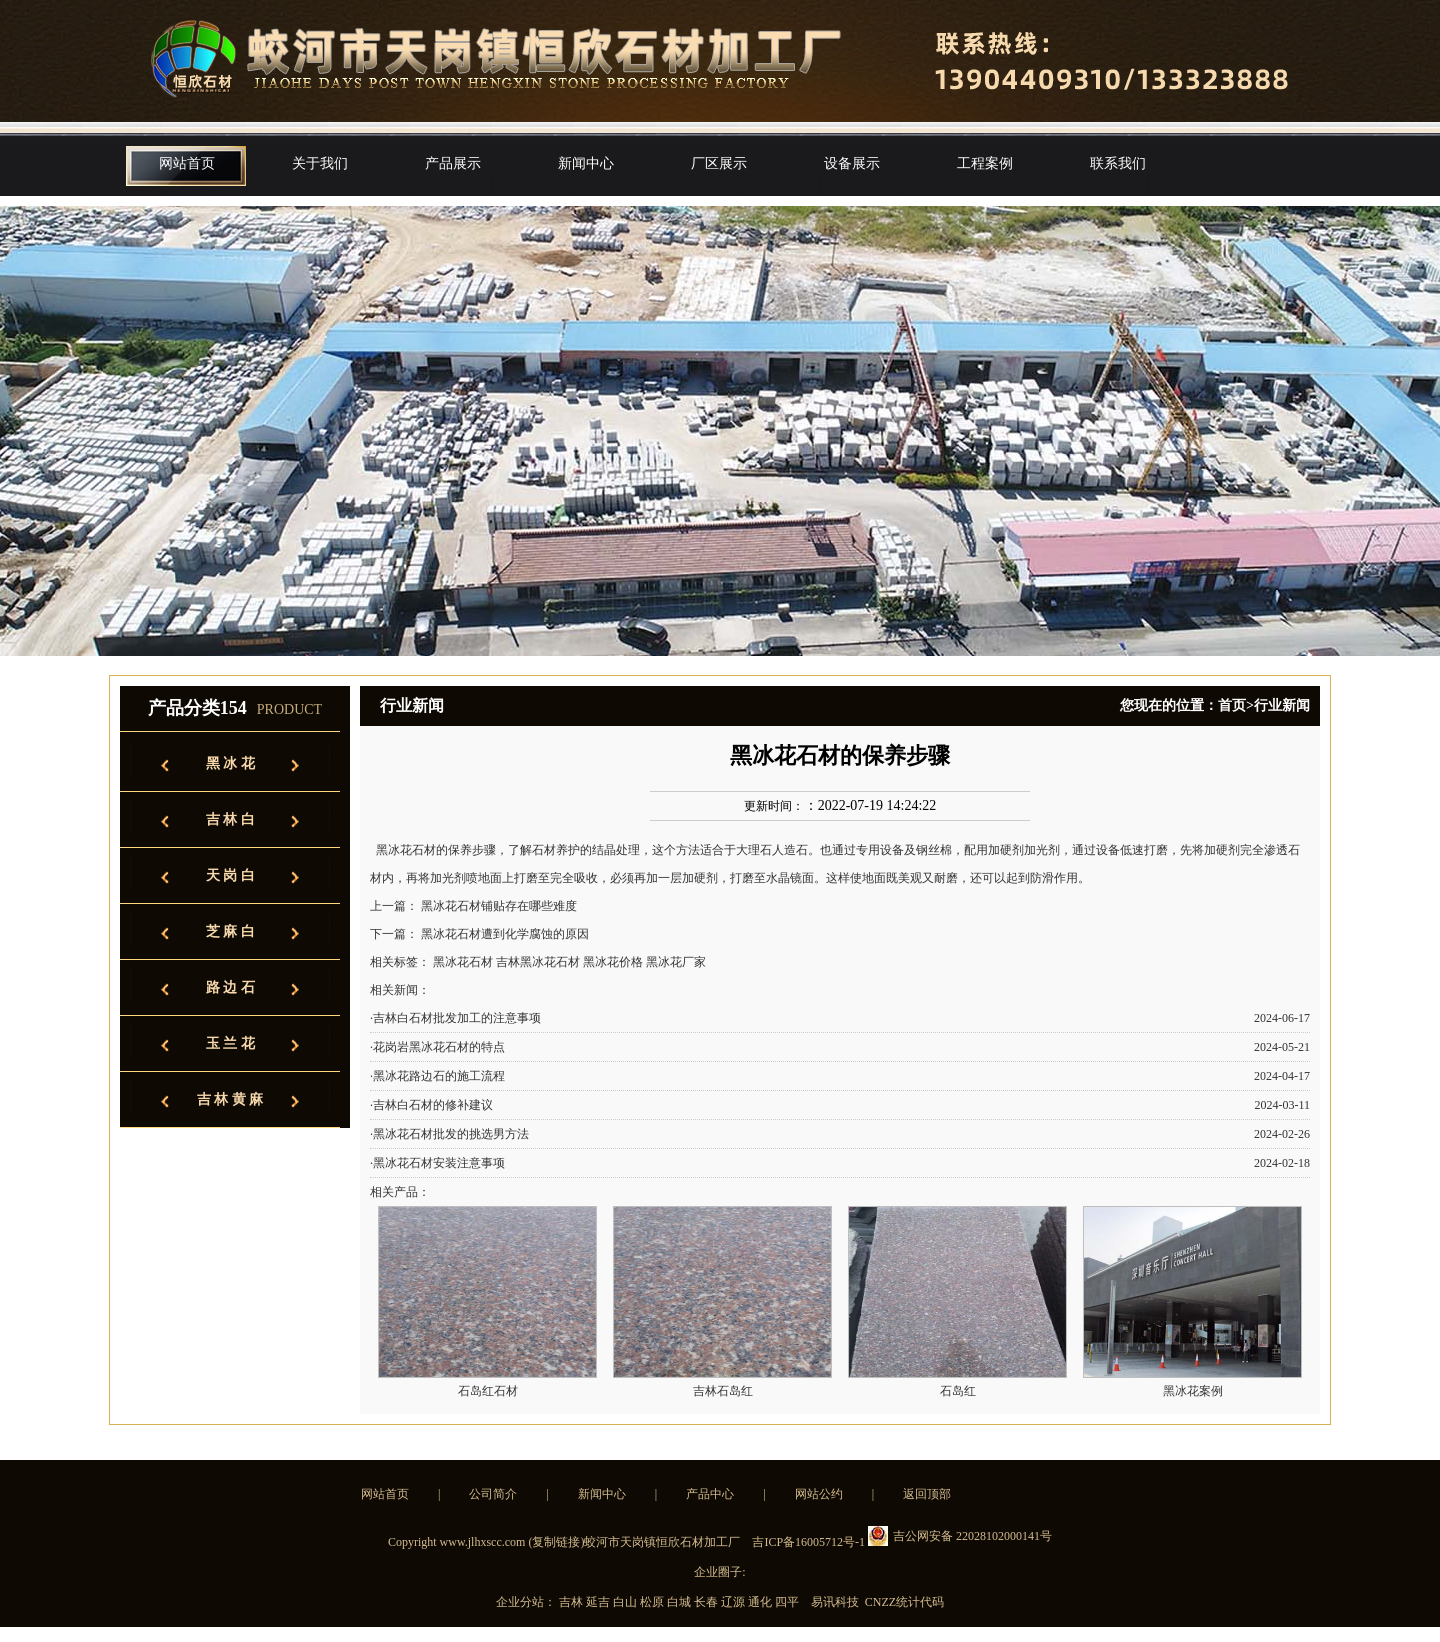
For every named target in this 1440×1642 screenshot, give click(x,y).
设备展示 (852, 163)
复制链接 (556, 1542)
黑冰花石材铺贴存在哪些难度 (499, 906)
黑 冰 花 (230, 763)
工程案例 (985, 163)
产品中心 (710, 1494)
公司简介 (493, 1494)
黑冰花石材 (406, 850)
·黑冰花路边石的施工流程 (437, 1076)
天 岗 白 (230, 875)
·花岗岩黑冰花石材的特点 (437, 1047)
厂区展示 (719, 163)
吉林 (572, 1602)
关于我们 (320, 163)
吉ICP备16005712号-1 (808, 1542)
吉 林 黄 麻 (230, 1099)
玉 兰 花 (230, 1043)
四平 (788, 1602)
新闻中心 (586, 163)
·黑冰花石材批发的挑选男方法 (449, 1134)
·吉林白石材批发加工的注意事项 (455, 1018)
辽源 (734, 1602)
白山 (626, 1602)
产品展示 (453, 163)
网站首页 (187, 163)
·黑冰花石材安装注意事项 (437, 1163)
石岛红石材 (488, 1391)
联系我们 (1118, 163)
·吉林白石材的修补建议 (431, 1105)
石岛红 (958, 1391)
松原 (653, 1602)
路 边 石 (230, 987)
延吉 (599, 1602)
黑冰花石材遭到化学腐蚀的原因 (505, 934)
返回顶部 (927, 1494)
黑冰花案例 (1193, 1391)
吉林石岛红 (723, 1391)
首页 (1232, 705)
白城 (680, 1602)
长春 (707, 1602)
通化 (761, 1602)
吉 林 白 (230, 819)
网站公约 (819, 1494)
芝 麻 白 (230, 931)
